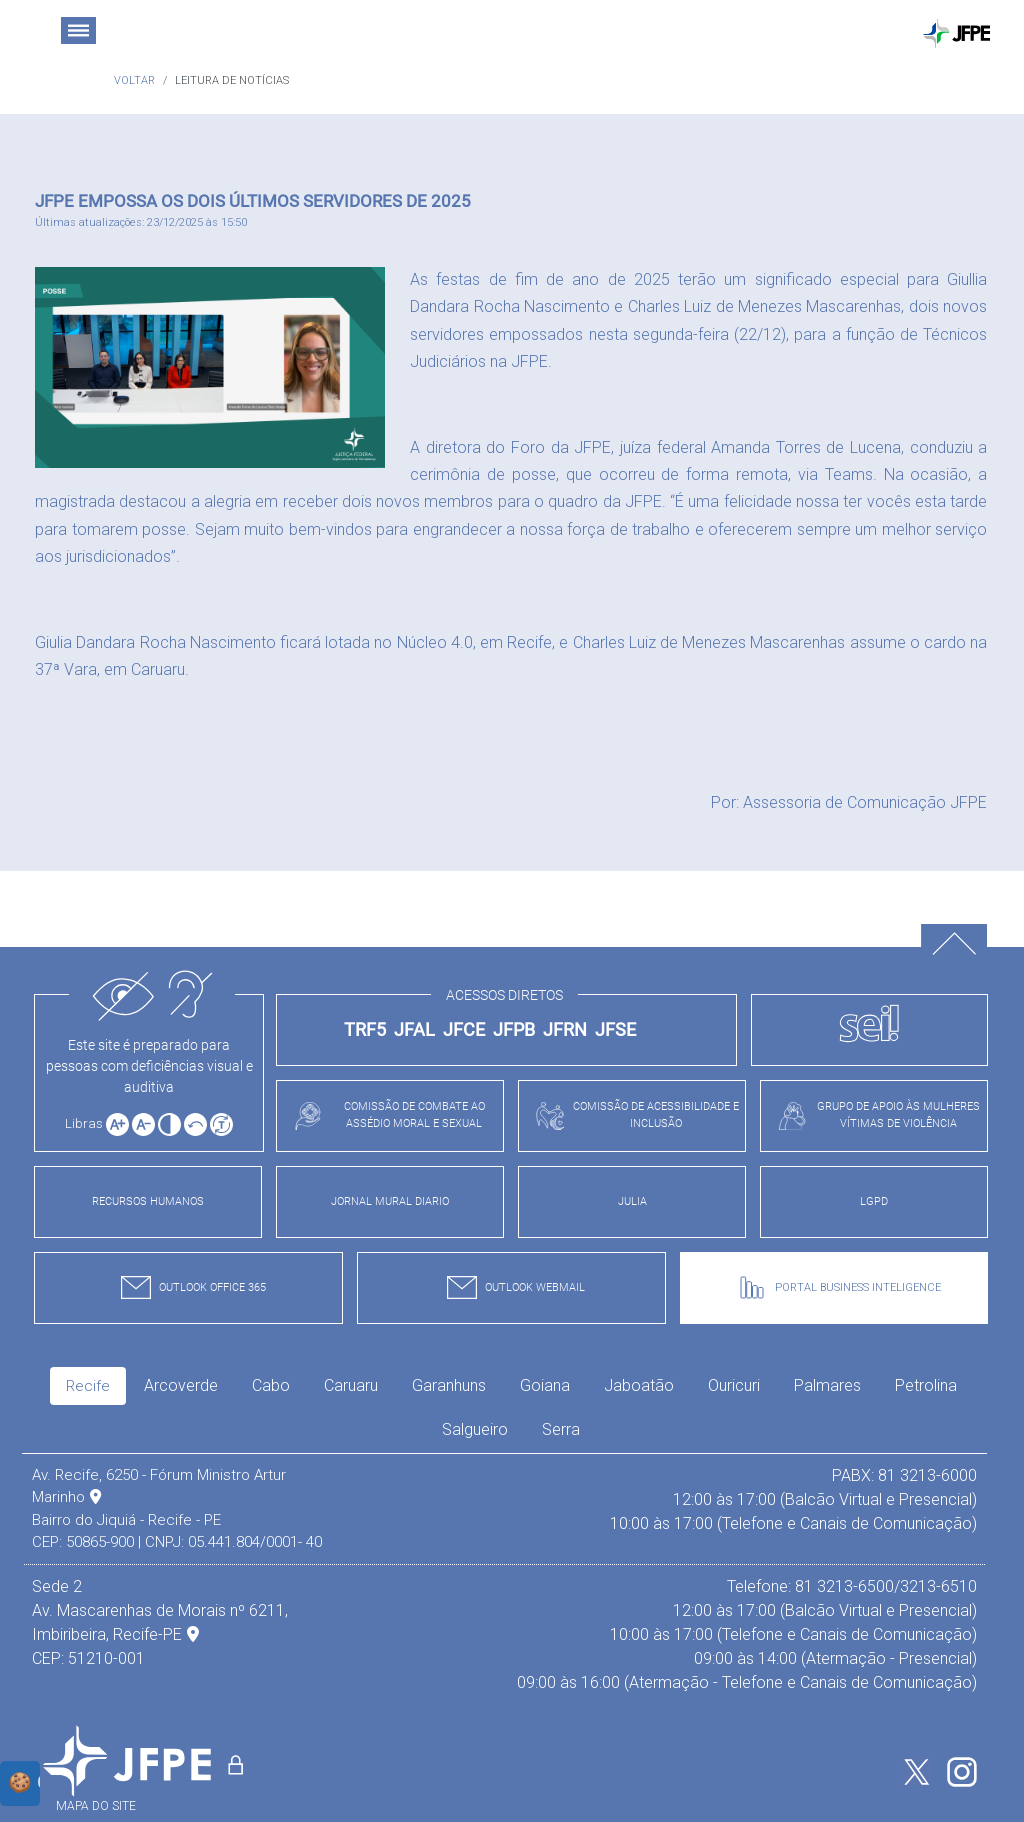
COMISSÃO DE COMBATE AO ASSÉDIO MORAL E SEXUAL (384, 1115)
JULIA (632, 1201)
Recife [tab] (88, 1386)
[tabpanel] (504, 1579)
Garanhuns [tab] (449, 1385)
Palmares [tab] (827, 1385)
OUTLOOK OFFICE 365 (188, 1287)
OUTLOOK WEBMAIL (511, 1287)
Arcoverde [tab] (181, 1385)
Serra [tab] (561, 1429)
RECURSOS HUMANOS (148, 1201)
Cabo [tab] (271, 1385)
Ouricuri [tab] (734, 1385)
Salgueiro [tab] (475, 1429)
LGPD (874, 1201)
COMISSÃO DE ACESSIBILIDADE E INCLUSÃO (632, 1115)
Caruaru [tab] (351, 1385)
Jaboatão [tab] (639, 1385)
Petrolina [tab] (926, 1385)
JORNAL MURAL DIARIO (390, 1201)
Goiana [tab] (545, 1385)
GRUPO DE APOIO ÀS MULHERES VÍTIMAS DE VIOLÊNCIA (873, 1115)
